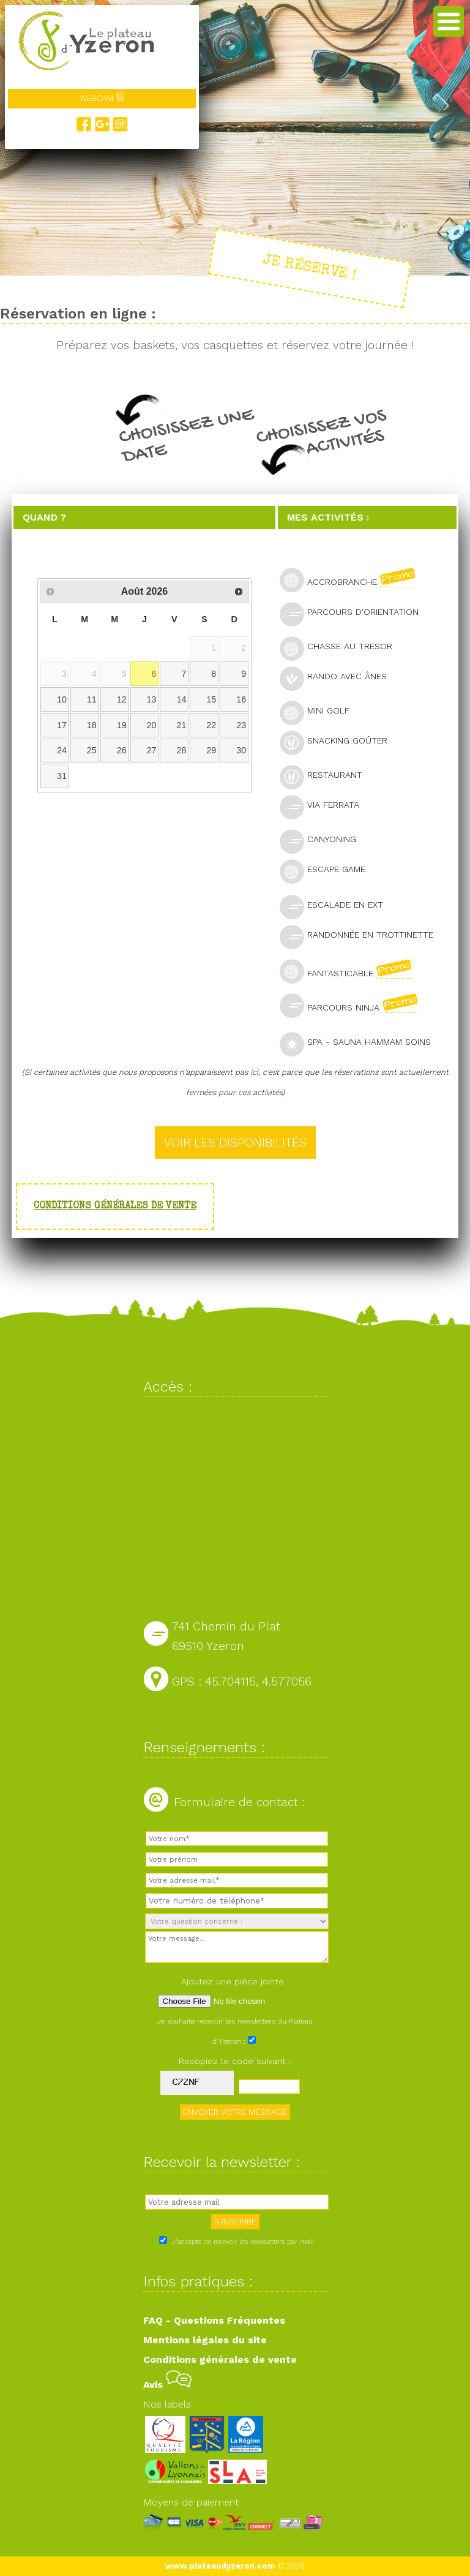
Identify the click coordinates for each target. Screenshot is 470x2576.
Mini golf (320, 712)
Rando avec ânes (338, 677)
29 (211, 750)
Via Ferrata (325, 806)
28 (181, 750)
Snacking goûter (339, 742)
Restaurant (326, 776)
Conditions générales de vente (115, 1206)
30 (241, 750)
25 (92, 750)
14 (181, 699)
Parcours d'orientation (354, 613)
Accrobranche (353, 580)
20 (152, 725)
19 (122, 725)
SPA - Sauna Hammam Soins (360, 1043)
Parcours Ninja (354, 1005)
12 (122, 699)
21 (181, 725)
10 (62, 699)
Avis (167, 2384)
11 (92, 699)
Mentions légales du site (205, 2340)
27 (152, 750)
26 (122, 750)
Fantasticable (351, 971)
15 (211, 699)
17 (62, 725)
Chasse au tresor (341, 647)
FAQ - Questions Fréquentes (214, 2320)
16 (241, 699)
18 (92, 725)
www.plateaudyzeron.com (220, 2565)
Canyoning (323, 840)
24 (62, 750)
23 (241, 725)
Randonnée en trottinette (362, 936)
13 (152, 699)
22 (211, 725)
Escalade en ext (337, 906)
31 (62, 776)
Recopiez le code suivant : (235, 2061)
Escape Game (328, 870)
